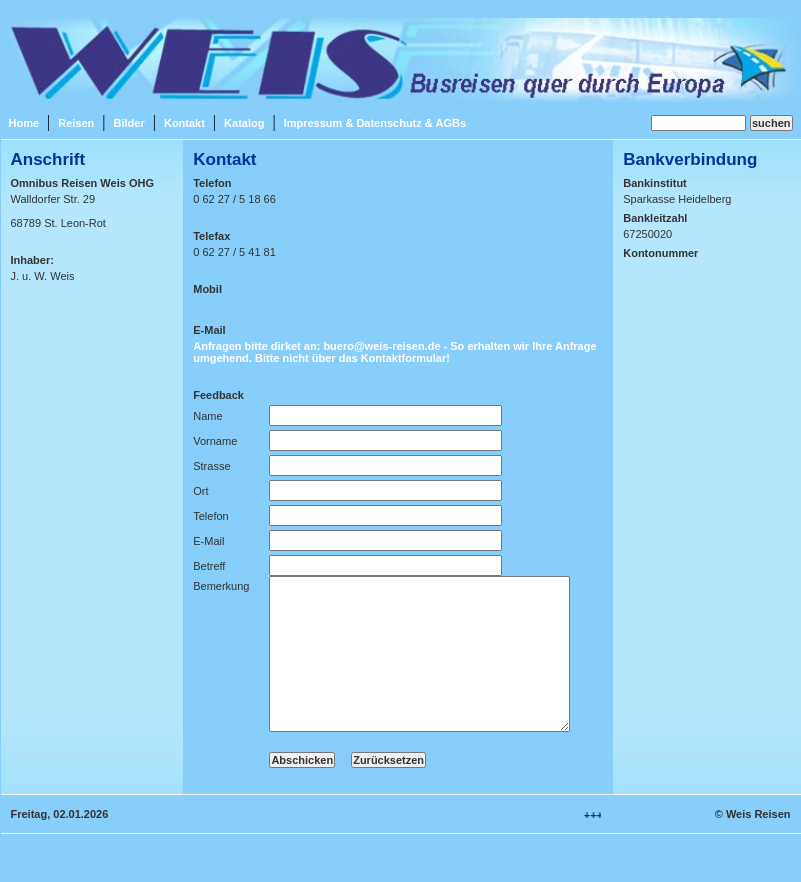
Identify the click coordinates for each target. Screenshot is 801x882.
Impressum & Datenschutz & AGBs (375, 123)
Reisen (76, 123)
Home (24, 123)
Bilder (129, 123)
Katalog (244, 123)
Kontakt (184, 123)
